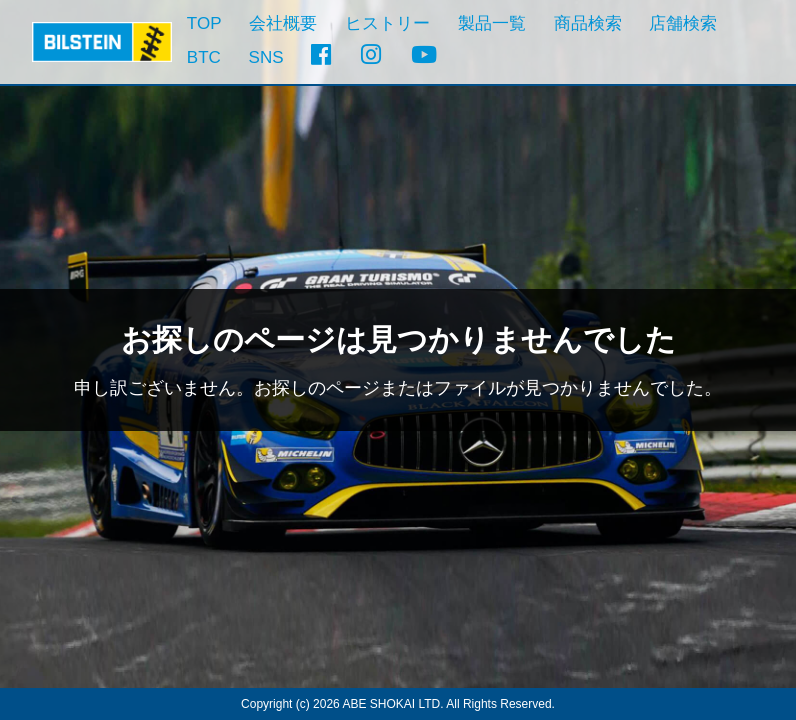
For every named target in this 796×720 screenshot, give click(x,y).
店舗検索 (683, 23)
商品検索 (588, 23)
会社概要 (283, 23)
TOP (204, 23)
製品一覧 (492, 23)
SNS (266, 57)
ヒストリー (387, 23)
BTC (204, 57)
